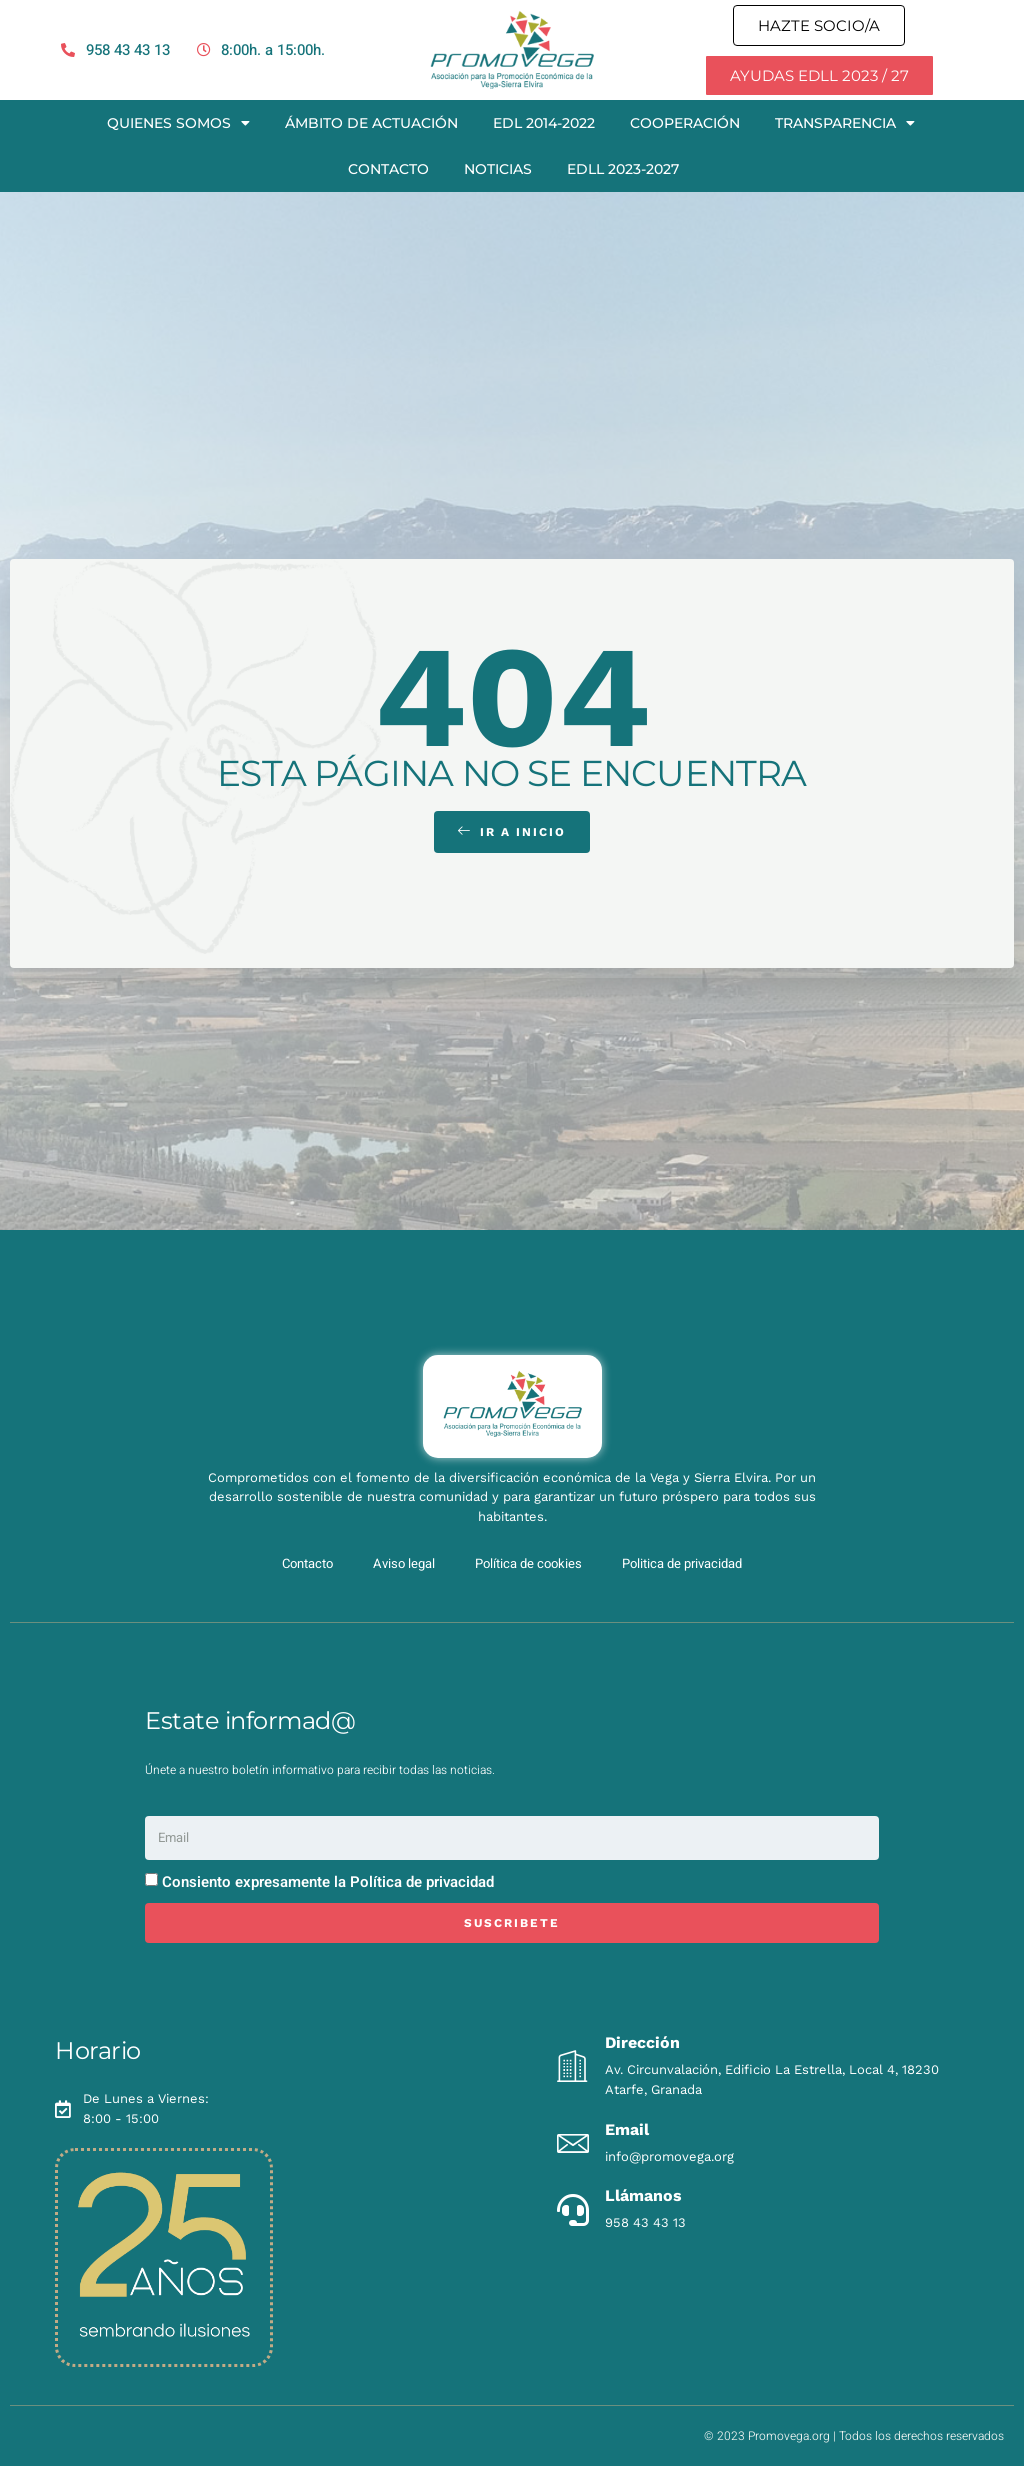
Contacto (388, 169)
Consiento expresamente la (328, 1882)
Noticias (498, 169)
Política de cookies (528, 1563)
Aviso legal (404, 1563)
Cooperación (685, 123)
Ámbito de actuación (371, 123)
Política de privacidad (422, 1882)
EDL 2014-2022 (544, 123)
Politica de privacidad (682, 1563)
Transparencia (845, 123)
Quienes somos (178, 123)
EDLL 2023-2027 (623, 169)
